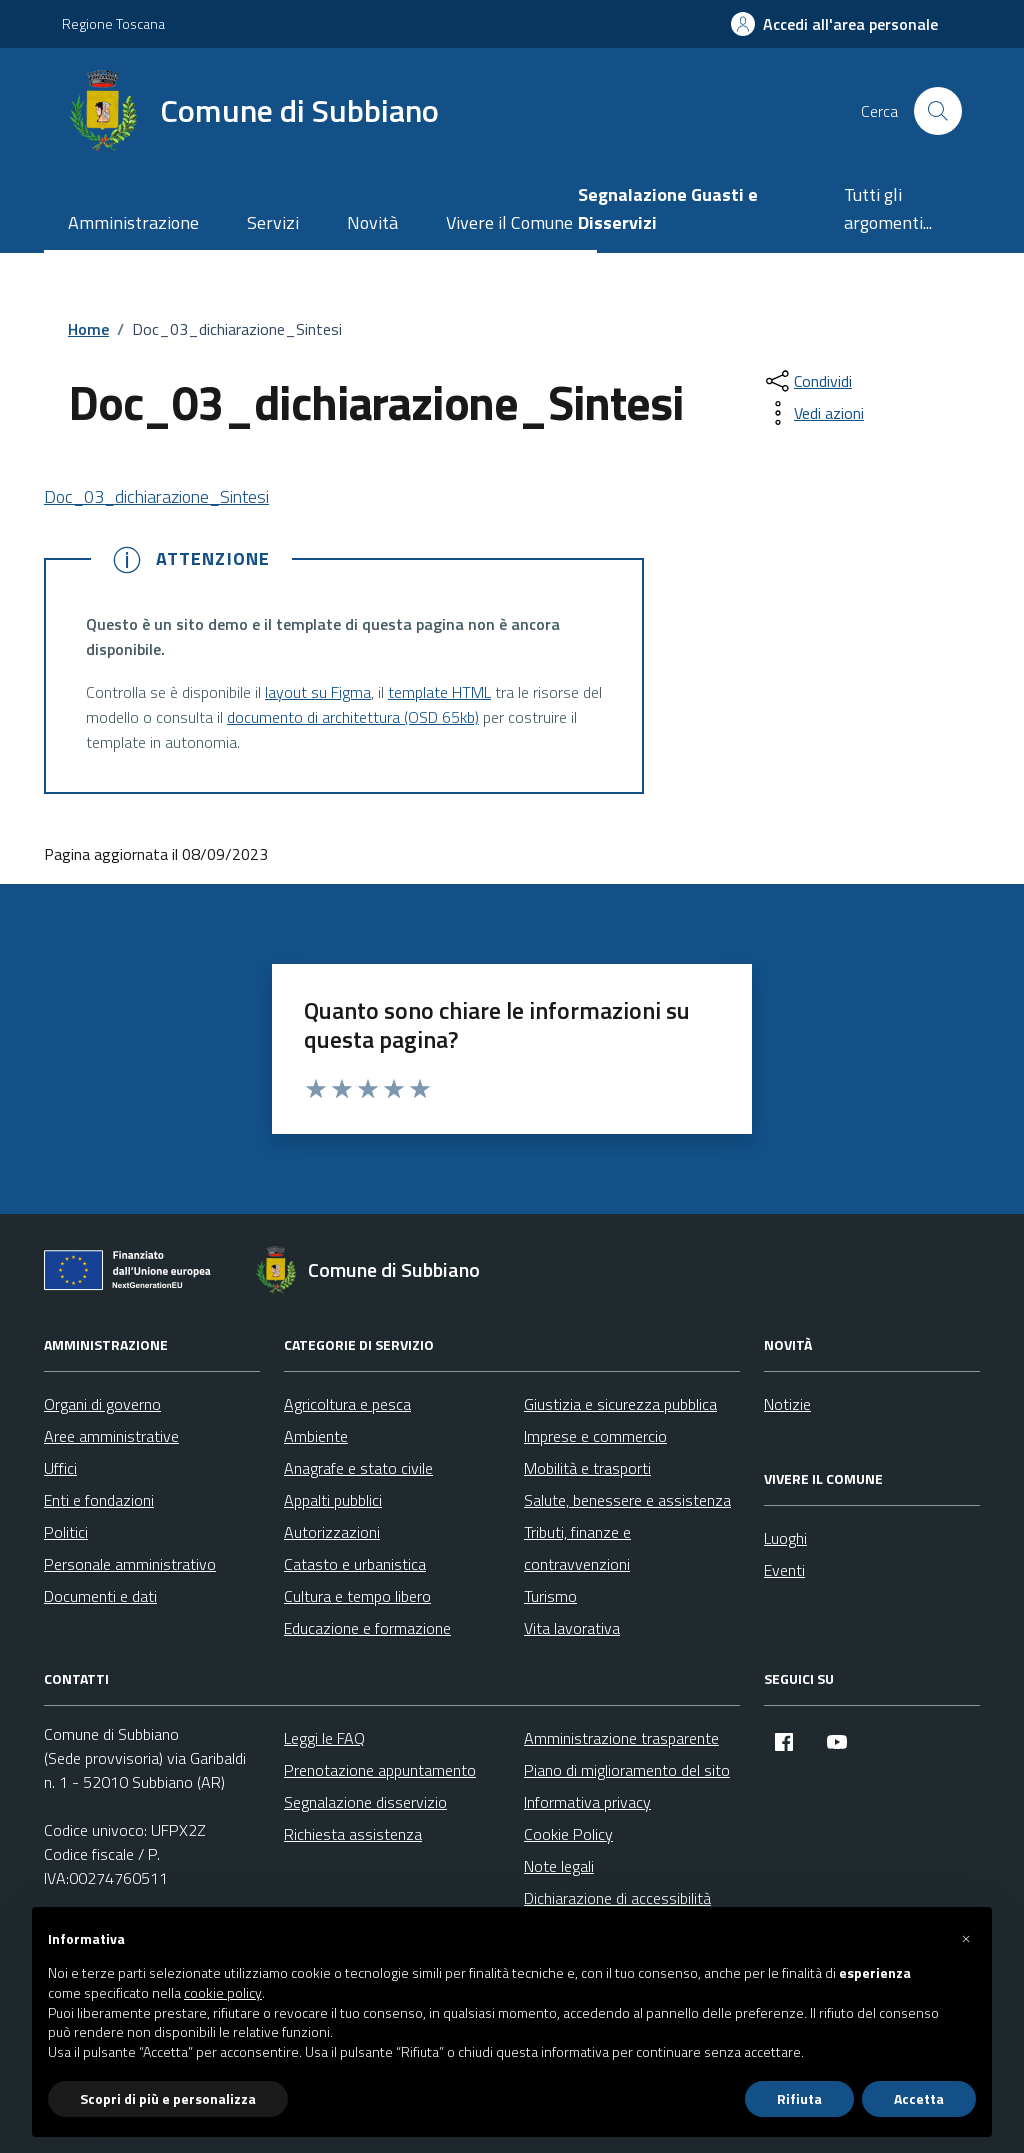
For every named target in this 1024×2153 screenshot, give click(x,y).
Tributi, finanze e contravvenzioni (577, 1548)
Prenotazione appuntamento (380, 1770)
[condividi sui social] (807, 381)
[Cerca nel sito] (938, 111)
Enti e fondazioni (99, 1500)
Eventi (784, 1570)
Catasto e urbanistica (355, 1564)
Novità (372, 222)
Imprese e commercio (595, 1436)
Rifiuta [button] (799, 2098)
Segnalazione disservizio (365, 1802)
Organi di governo (102, 1404)
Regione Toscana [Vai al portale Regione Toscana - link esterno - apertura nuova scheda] (113, 23)
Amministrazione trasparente (621, 1738)
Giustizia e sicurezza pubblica (620, 1404)
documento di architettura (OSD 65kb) (353, 717)
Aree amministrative (111, 1436)
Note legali (559, 1866)
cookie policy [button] (223, 1993)
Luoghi (785, 1538)
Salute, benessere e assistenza (627, 1500)
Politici (66, 1532)
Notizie (787, 1404)
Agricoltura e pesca (347, 1404)
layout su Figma (318, 692)
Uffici (60, 1468)
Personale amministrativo (130, 1564)
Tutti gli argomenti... (888, 208)
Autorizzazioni (332, 1532)
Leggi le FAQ (324, 1738)
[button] (966, 1939)
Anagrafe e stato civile (358, 1468)
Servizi (273, 222)
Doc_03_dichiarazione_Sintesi (156, 496)
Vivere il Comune (509, 222)
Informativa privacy (587, 1802)
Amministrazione (133, 222)
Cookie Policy (568, 1834)
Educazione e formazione (367, 1628)
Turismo (550, 1596)
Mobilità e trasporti (587, 1468)
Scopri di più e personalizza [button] (168, 2098)
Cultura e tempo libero (357, 1596)
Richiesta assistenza (353, 1834)
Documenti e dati (100, 1596)
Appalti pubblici (333, 1500)
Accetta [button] (919, 2098)
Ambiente (316, 1436)
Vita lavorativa (572, 1628)
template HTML (439, 692)
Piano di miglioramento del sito (627, 1770)
